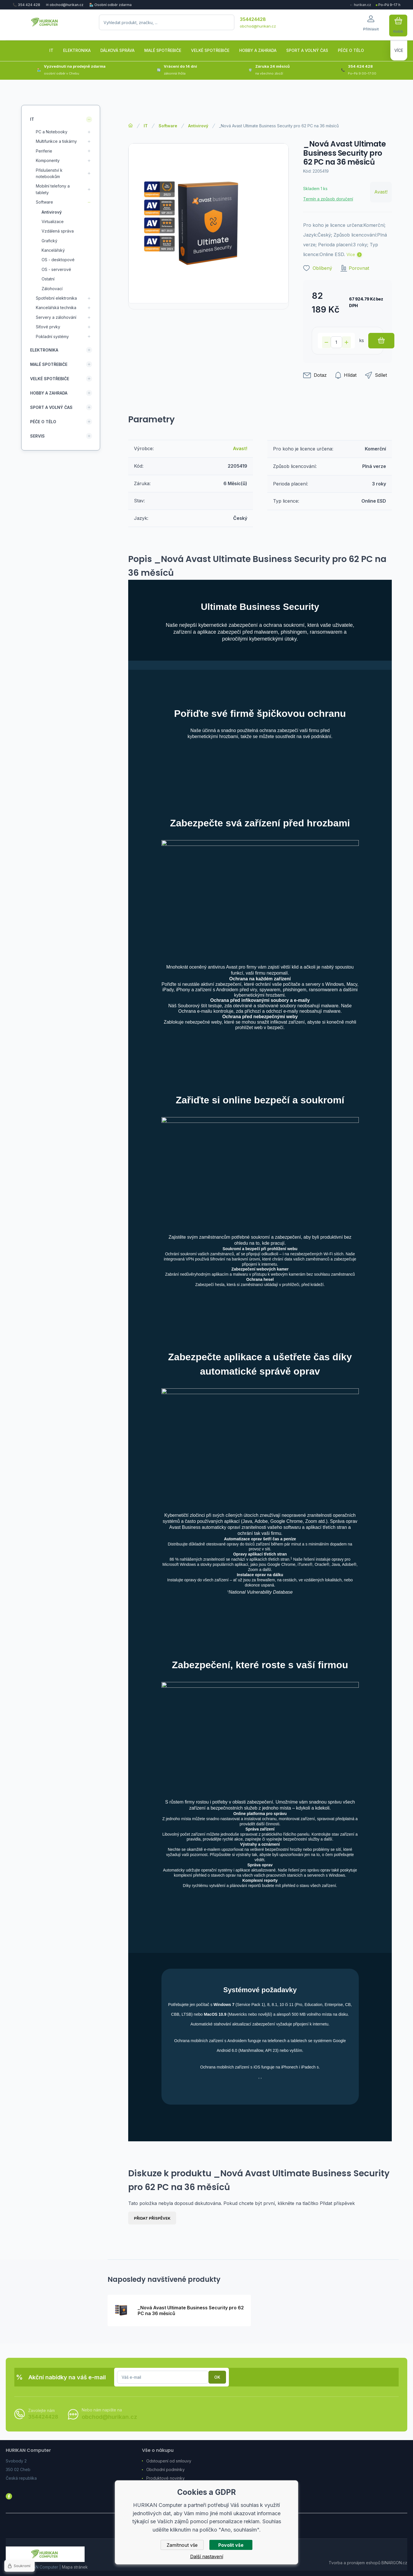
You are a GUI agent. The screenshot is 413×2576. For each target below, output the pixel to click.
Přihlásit (217, 2377)
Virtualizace (53, 221)
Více (350, 254)
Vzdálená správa (58, 231)
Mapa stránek (75, 2567)
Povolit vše (230, 2545)
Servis (37, 435)
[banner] (45, 25)
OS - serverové (56, 269)
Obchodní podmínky (165, 2469)
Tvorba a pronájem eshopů (354, 2562)
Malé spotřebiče (48, 364)
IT (146, 125)
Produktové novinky (165, 2478)
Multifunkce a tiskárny (56, 141)
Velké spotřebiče (49, 378)
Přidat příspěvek (152, 2218)
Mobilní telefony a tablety (53, 189)
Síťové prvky (48, 326)
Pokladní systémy (52, 336)
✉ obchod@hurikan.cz (64, 5)
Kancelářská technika (56, 307)
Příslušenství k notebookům (49, 173)
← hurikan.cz (360, 5)
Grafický (49, 240)
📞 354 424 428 (26, 5)
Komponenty (48, 160)
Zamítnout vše (182, 2545)
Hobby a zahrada (48, 392)
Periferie (44, 150)
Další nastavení (206, 2556)
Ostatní (48, 278)
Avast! (380, 192)
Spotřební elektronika (56, 298)
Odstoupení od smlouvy (168, 2460)
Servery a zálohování (56, 317)
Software (168, 125)
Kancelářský (53, 250)
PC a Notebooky (51, 131)
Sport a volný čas (51, 407)
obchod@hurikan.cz (258, 26)
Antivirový (198, 125)
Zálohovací (52, 288)
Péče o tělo (43, 421)
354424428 (253, 19)
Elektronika (44, 349)
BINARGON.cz (394, 2562)
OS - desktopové (58, 259)
